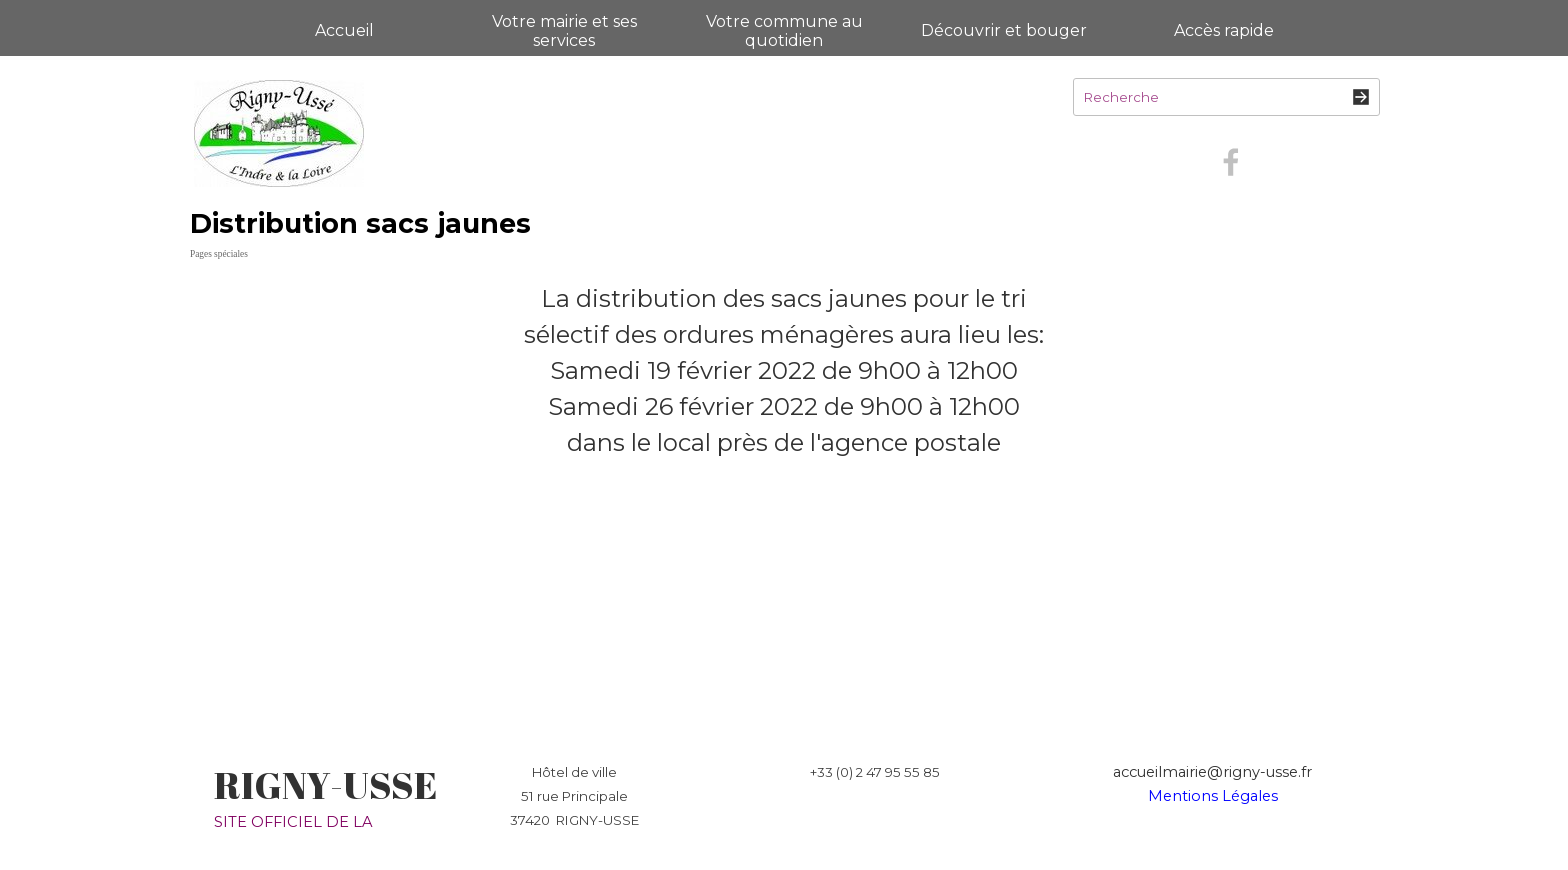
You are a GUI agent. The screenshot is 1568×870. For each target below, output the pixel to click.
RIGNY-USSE (325, 785)
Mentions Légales (1213, 796)
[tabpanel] (784, 371)
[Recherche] (1226, 97)
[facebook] (1231, 162)
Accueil (344, 30)
